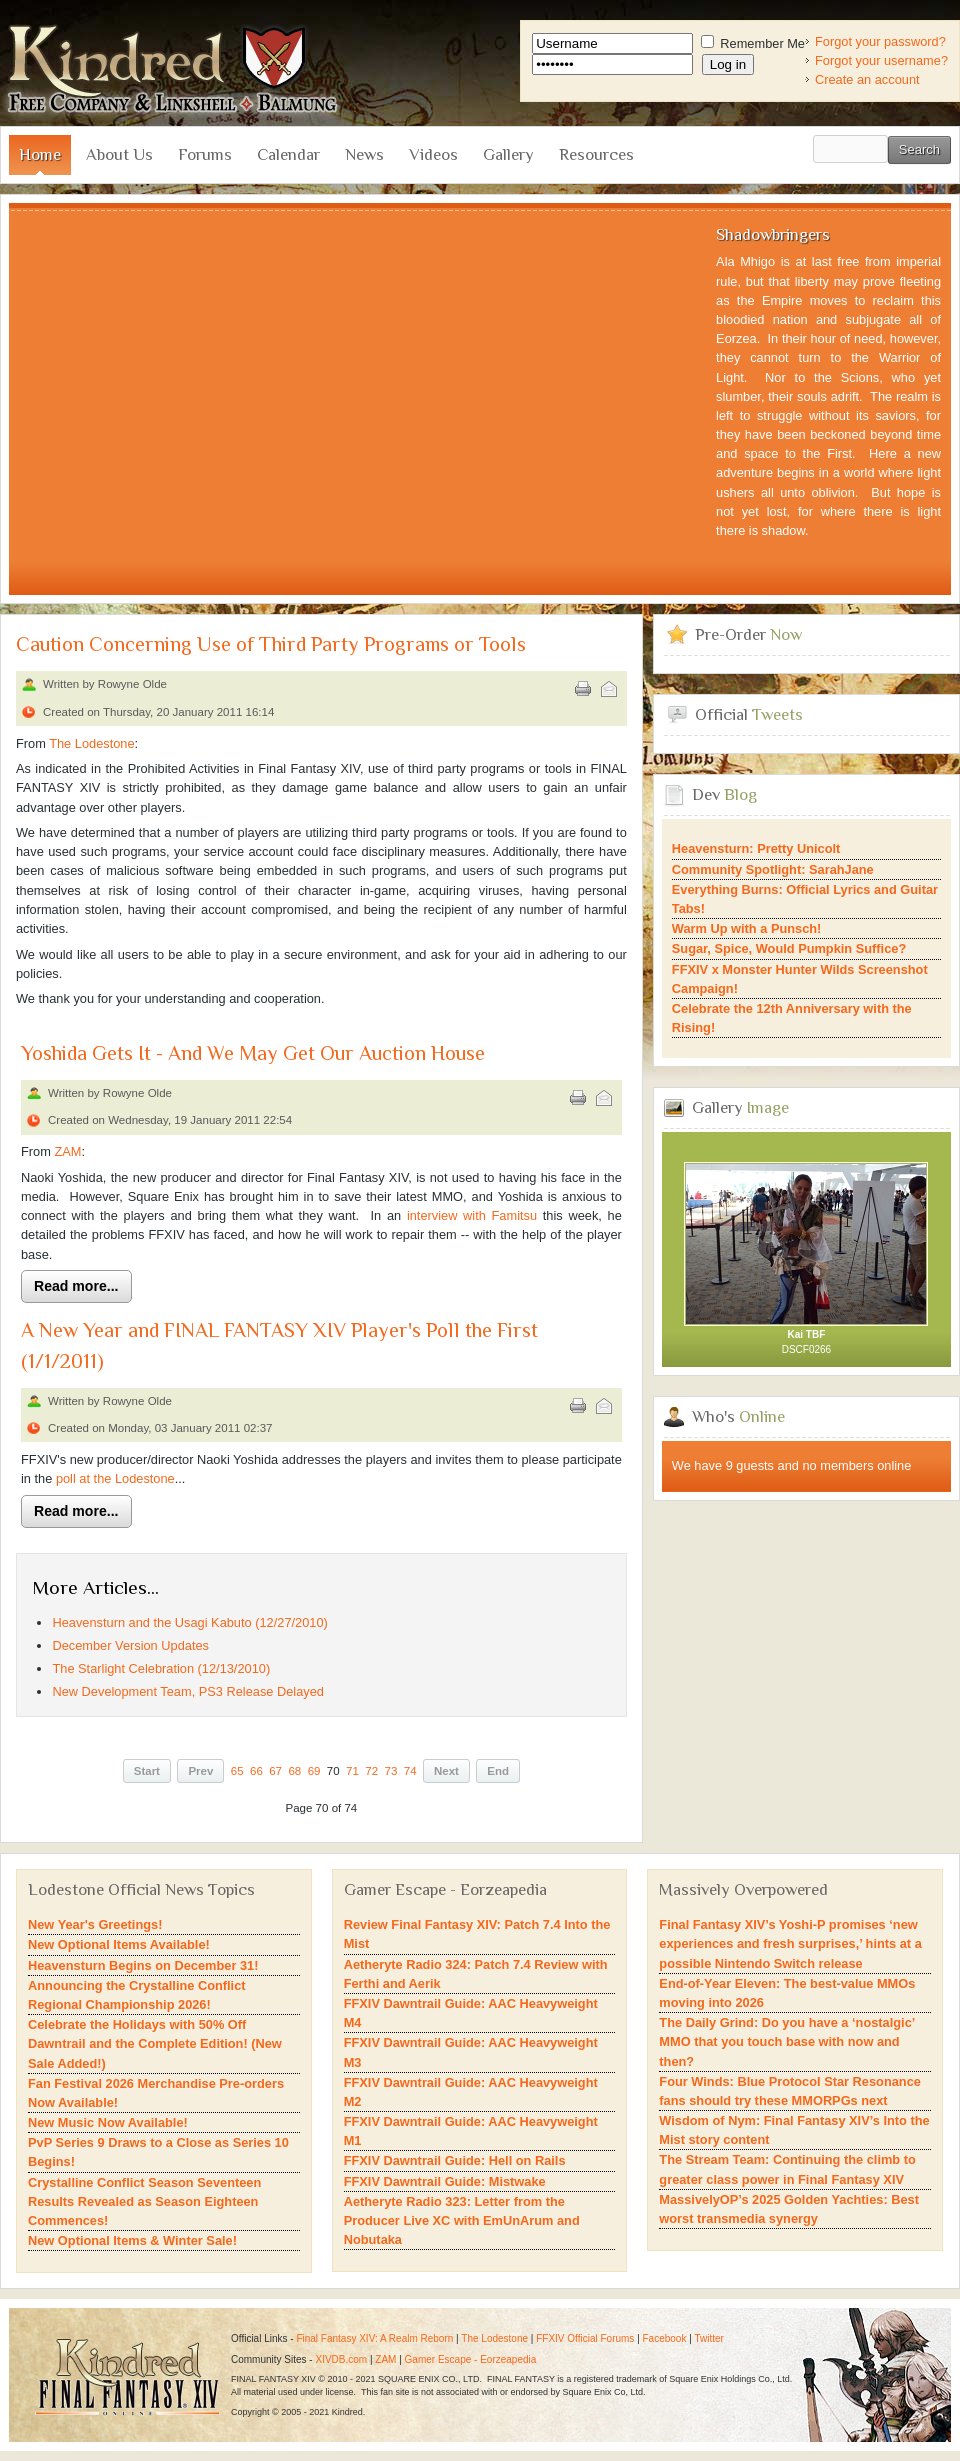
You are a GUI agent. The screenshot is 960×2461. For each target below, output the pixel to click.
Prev (200, 1771)
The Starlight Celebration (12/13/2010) (161, 1668)
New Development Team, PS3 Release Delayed (187, 1691)
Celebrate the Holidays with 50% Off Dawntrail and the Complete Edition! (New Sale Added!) (155, 2043)
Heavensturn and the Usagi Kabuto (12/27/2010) (189, 1622)
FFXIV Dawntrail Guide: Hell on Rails (455, 2160)
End (498, 1771)
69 (314, 1771)
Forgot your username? (881, 60)
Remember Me (753, 43)
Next (446, 1771)
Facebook (665, 2338)
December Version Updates (130, 1645)
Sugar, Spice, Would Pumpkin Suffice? (789, 948)
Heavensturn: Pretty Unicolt (756, 848)
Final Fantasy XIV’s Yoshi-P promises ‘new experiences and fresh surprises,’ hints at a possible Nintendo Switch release (790, 1943)
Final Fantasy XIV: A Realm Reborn (374, 2338)
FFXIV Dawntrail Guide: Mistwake (445, 2181)
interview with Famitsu (472, 1215)
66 (256, 1771)
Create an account (867, 79)
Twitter (708, 2338)
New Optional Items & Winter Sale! (132, 2240)
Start (147, 1771)
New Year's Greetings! (95, 1924)
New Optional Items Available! (119, 1944)
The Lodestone (91, 743)
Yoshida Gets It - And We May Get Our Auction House (253, 1053)
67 (275, 1771)
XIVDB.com (341, 2359)
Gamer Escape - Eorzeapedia (471, 2359)
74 (410, 1771)
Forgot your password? (880, 41)
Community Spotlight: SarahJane (773, 869)
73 (391, 1771)
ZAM (67, 1151)
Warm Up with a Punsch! (747, 928)
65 (237, 1771)
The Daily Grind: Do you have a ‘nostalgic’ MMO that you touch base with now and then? (786, 2041)
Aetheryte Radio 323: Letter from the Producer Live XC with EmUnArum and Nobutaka (462, 2220)
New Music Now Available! (108, 2122)
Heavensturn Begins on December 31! (143, 1965)
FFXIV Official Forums (585, 2338)
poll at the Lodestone (115, 1478)
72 (371, 1771)
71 (352, 1771)
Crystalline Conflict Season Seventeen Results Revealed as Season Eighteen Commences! (144, 2201)
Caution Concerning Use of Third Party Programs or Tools (271, 644)
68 (294, 1771)
